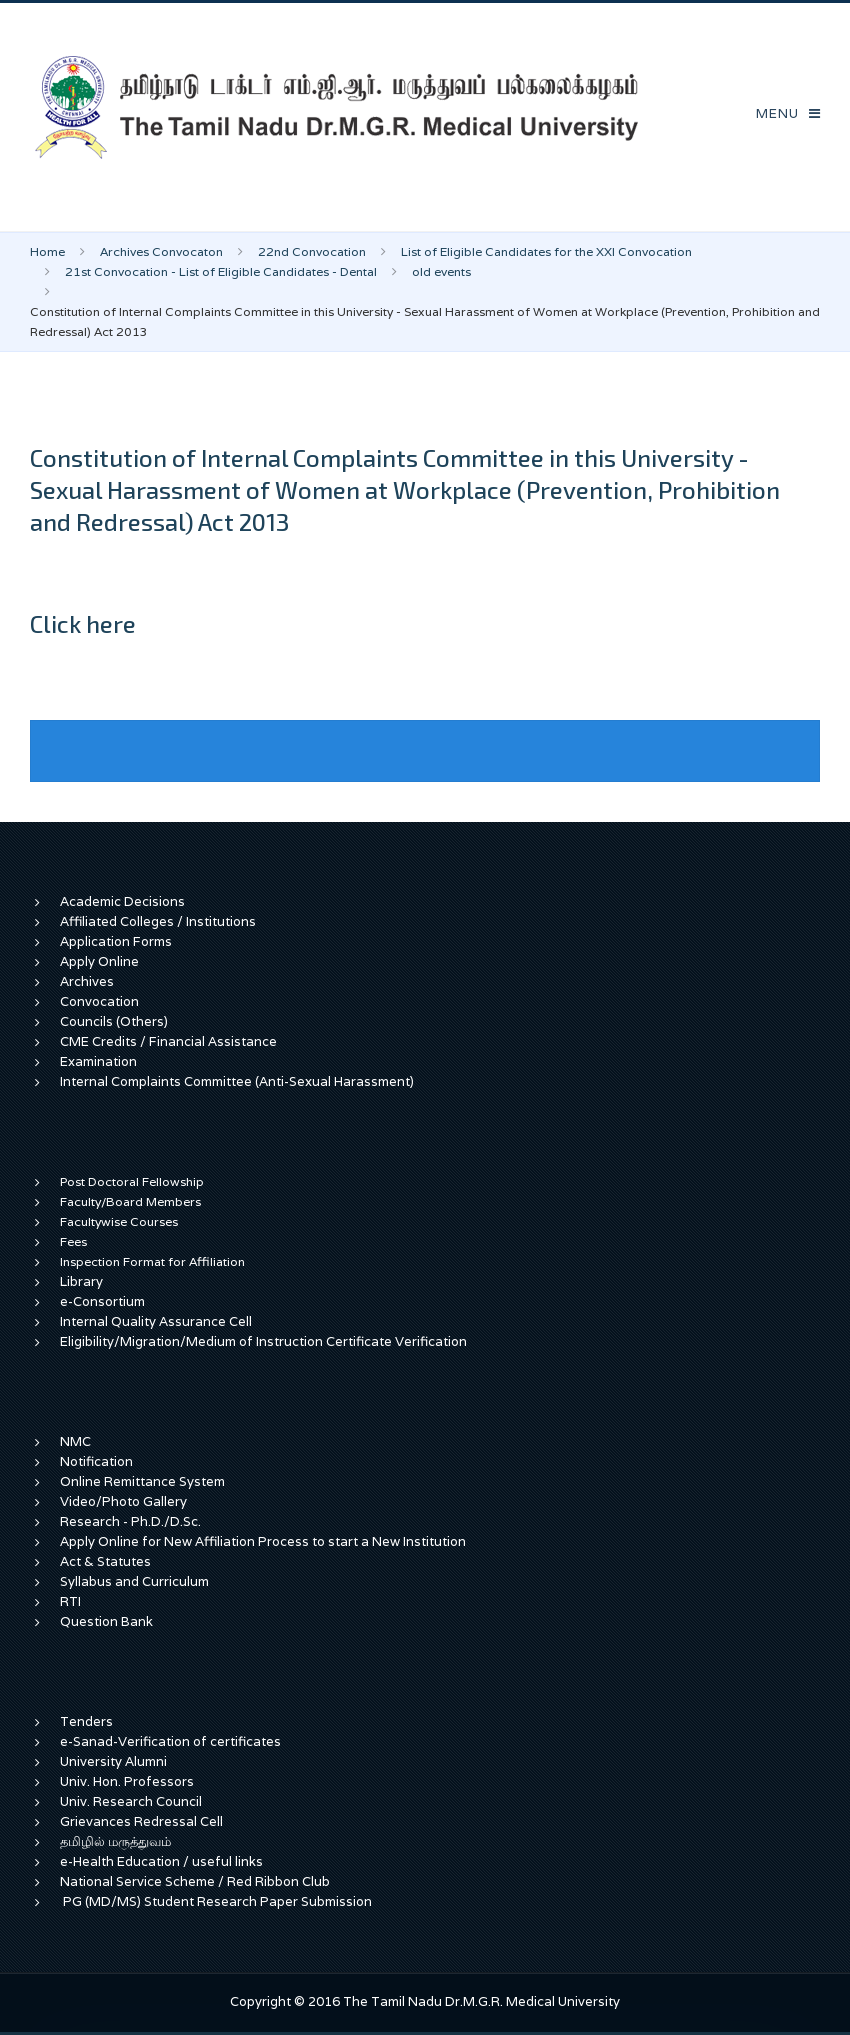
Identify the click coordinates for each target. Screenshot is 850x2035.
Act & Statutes (105, 1561)
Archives (87, 981)
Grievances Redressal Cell (141, 1821)
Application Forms (116, 941)
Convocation (99, 1001)
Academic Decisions (122, 901)
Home (47, 251)
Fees (73, 1241)
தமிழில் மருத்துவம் (115, 1841)
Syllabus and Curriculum (134, 1581)
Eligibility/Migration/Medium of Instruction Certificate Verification (263, 1341)
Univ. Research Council (131, 1801)
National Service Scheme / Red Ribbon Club (195, 1881)
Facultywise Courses (119, 1221)
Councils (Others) (114, 1021)
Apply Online (99, 961)
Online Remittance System (142, 1481)
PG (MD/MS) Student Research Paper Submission (217, 1901)
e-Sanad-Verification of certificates (170, 1741)
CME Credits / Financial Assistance (168, 1041)
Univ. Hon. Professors (127, 1781)
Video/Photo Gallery (123, 1501)
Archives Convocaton (161, 251)
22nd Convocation (312, 251)
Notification (96, 1461)
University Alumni (113, 1761)
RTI (70, 1601)
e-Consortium (102, 1301)
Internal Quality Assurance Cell (156, 1321)
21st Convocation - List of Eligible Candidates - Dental (221, 271)
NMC (75, 1441)
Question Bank (106, 1621)
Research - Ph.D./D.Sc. (130, 1521)
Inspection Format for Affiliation (152, 1261)
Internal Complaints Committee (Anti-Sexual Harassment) (237, 1081)
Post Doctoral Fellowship (132, 1181)
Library (81, 1281)
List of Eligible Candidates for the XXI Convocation (546, 251)
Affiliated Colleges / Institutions (158, 921)
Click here (83, 623)
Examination (98, 1061)
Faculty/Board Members (130, 1201)
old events (441, 271)
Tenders (86, 1721)
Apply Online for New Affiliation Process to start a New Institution (264, 1541)
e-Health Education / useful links (161, 1861)
